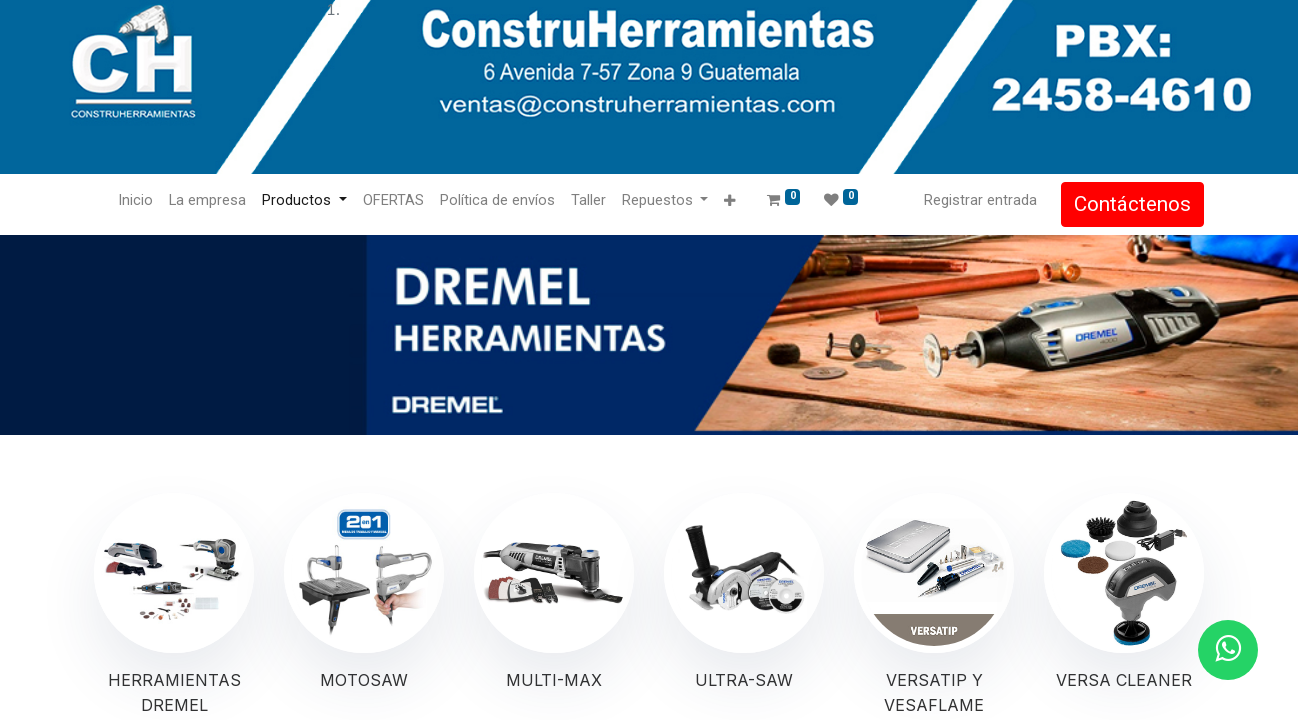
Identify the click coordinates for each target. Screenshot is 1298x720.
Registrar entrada (980, 200)
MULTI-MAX (554, 680)
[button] (729, 201)
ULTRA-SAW (744, 680)
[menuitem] (135, 201)
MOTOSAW (364, 680)
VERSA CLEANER (1124, 680)
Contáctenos (1132, 204)
